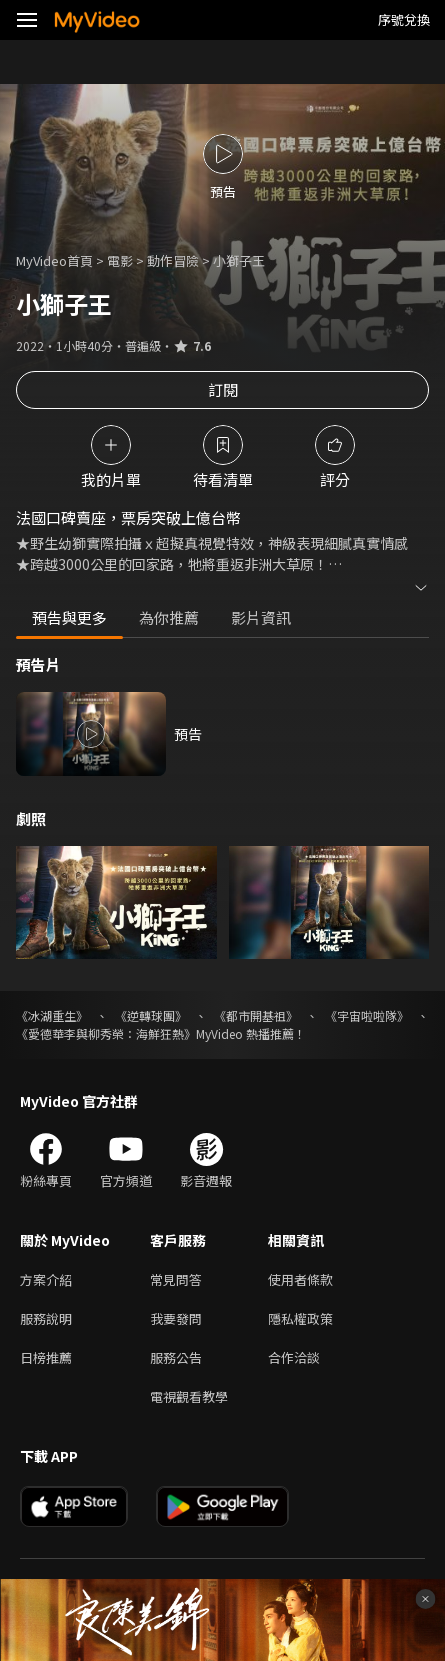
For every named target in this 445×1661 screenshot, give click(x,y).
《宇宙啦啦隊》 (367, 1015)
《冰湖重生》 (52, 1015)
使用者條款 (300, 1279)
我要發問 (176, 1318)
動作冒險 (173, 260)
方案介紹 (46, 1279)
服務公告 (176, 1357)
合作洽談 (294, 1357)
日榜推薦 (46, 1357)
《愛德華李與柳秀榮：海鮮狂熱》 (106, 1033)
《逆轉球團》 (151, 1015)
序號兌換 (404, 19)
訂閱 (223, 389)
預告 (188, 734)
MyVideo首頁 (54, 260)
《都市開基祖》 (256, 1015)
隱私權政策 (300, 1318)
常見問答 (176, 1279)
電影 (120, 260)
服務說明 (46, 1318)
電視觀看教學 (189, 1396)
